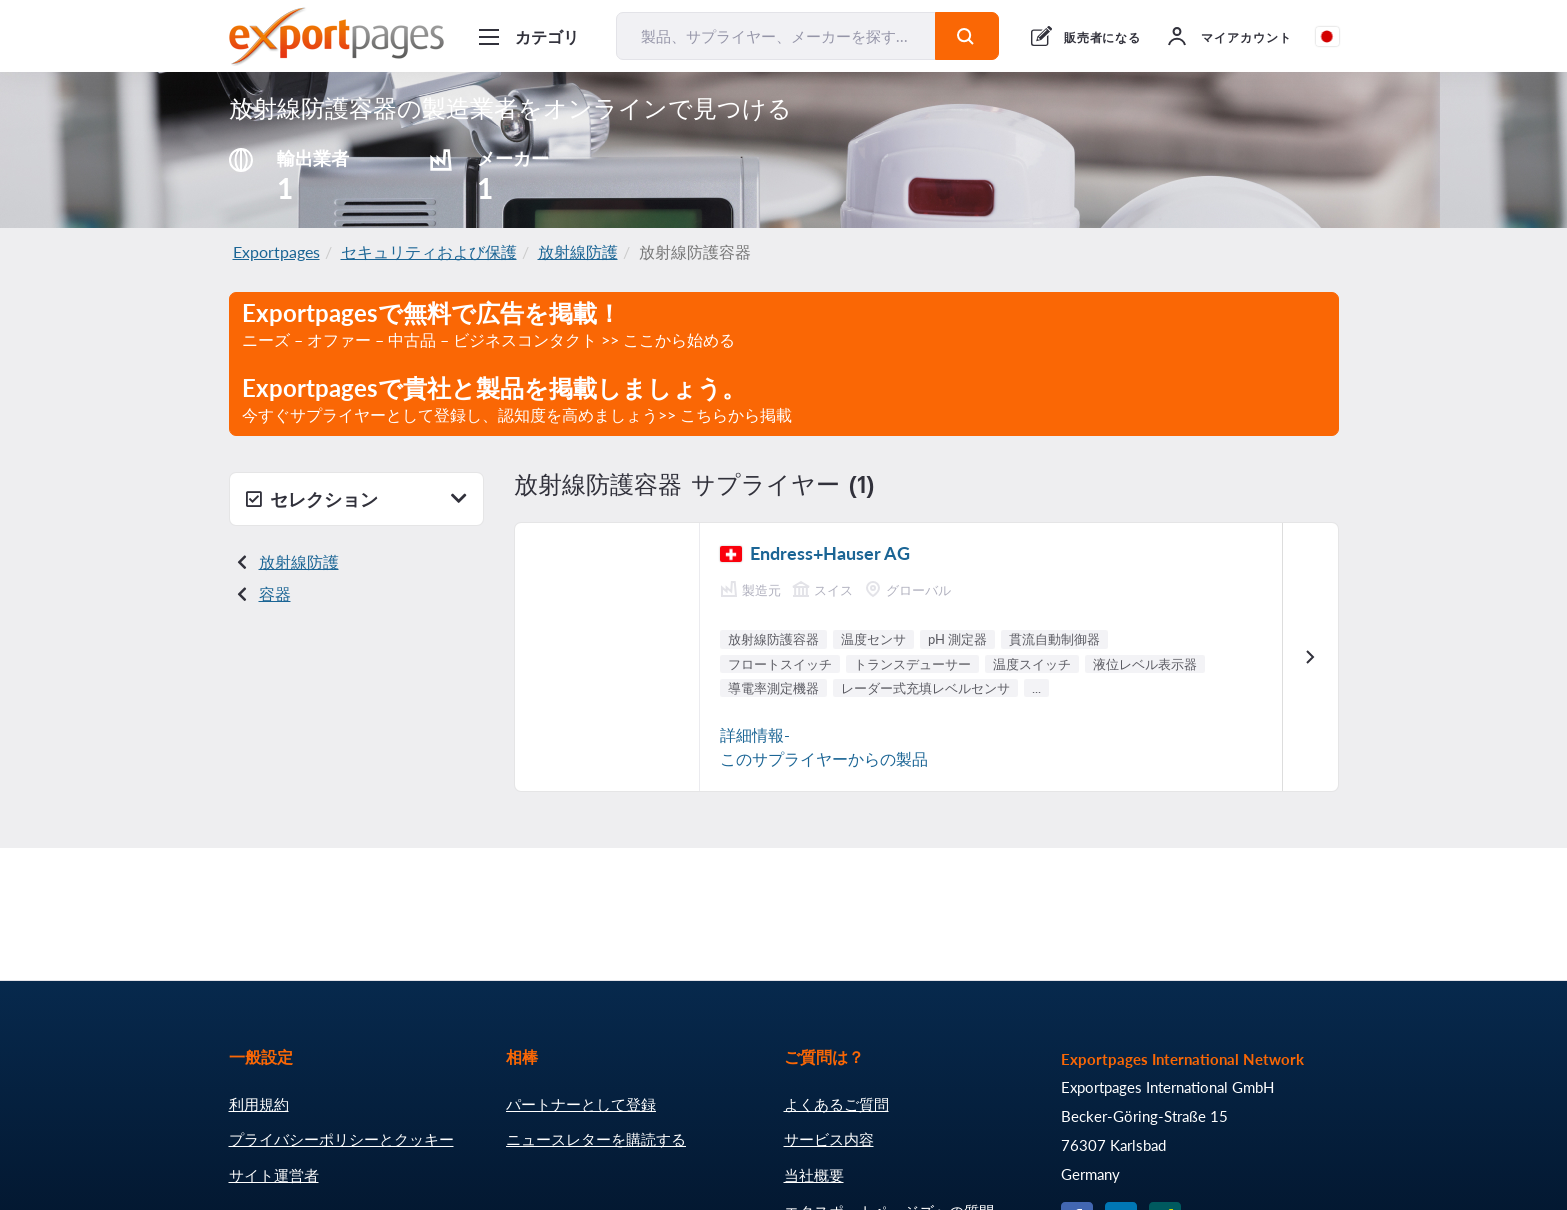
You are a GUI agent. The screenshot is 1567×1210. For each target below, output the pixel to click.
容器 (275, 593)
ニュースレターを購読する (596, 1139)
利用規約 (259, 1104)
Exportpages (276, 251)
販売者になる (1103, 37)
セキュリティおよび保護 (429, 251)
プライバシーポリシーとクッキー (341, 1139)
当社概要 (814, 1175)
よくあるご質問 (836, 1104)
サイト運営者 (274, 1175)
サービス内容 (829, 1139)
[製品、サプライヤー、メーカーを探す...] (776, 36)
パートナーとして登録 (581, 1104)
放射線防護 (578, 251)
